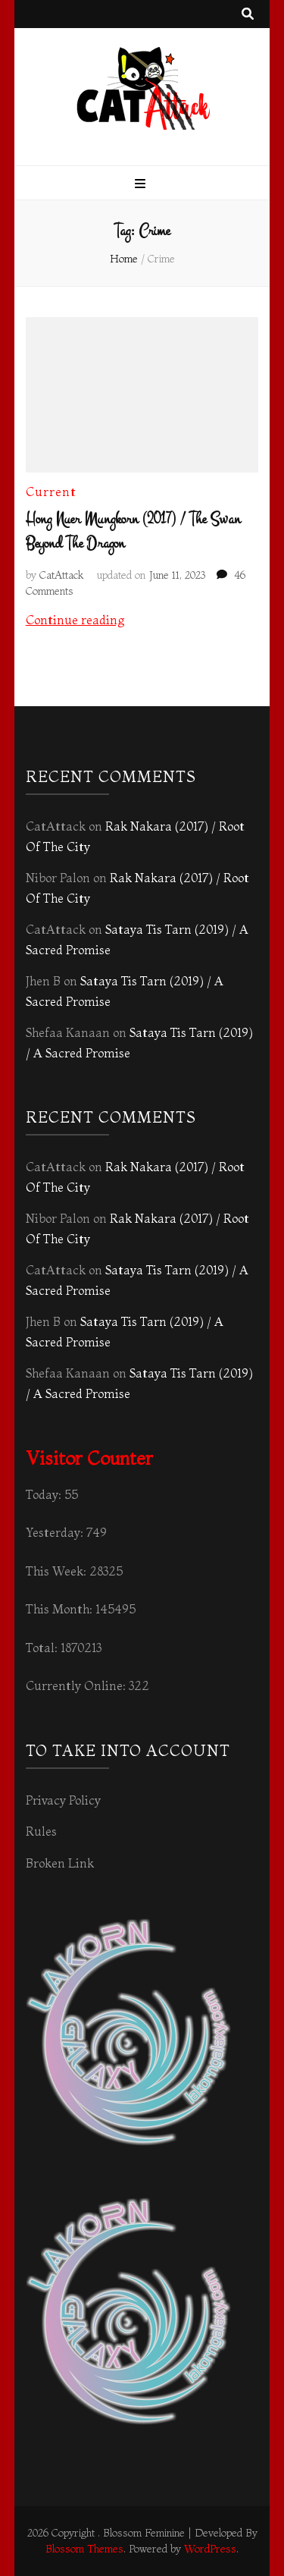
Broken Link (60, 1863)
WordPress (210, 2549)
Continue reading (75, 619)
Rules (41, 1831)
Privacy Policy (63, 1800)
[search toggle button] (248, 14)
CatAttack (61, 575)
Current (51, 491)
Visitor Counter (89, 1458)
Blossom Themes (84, 2549)
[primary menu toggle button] (142, 184)
